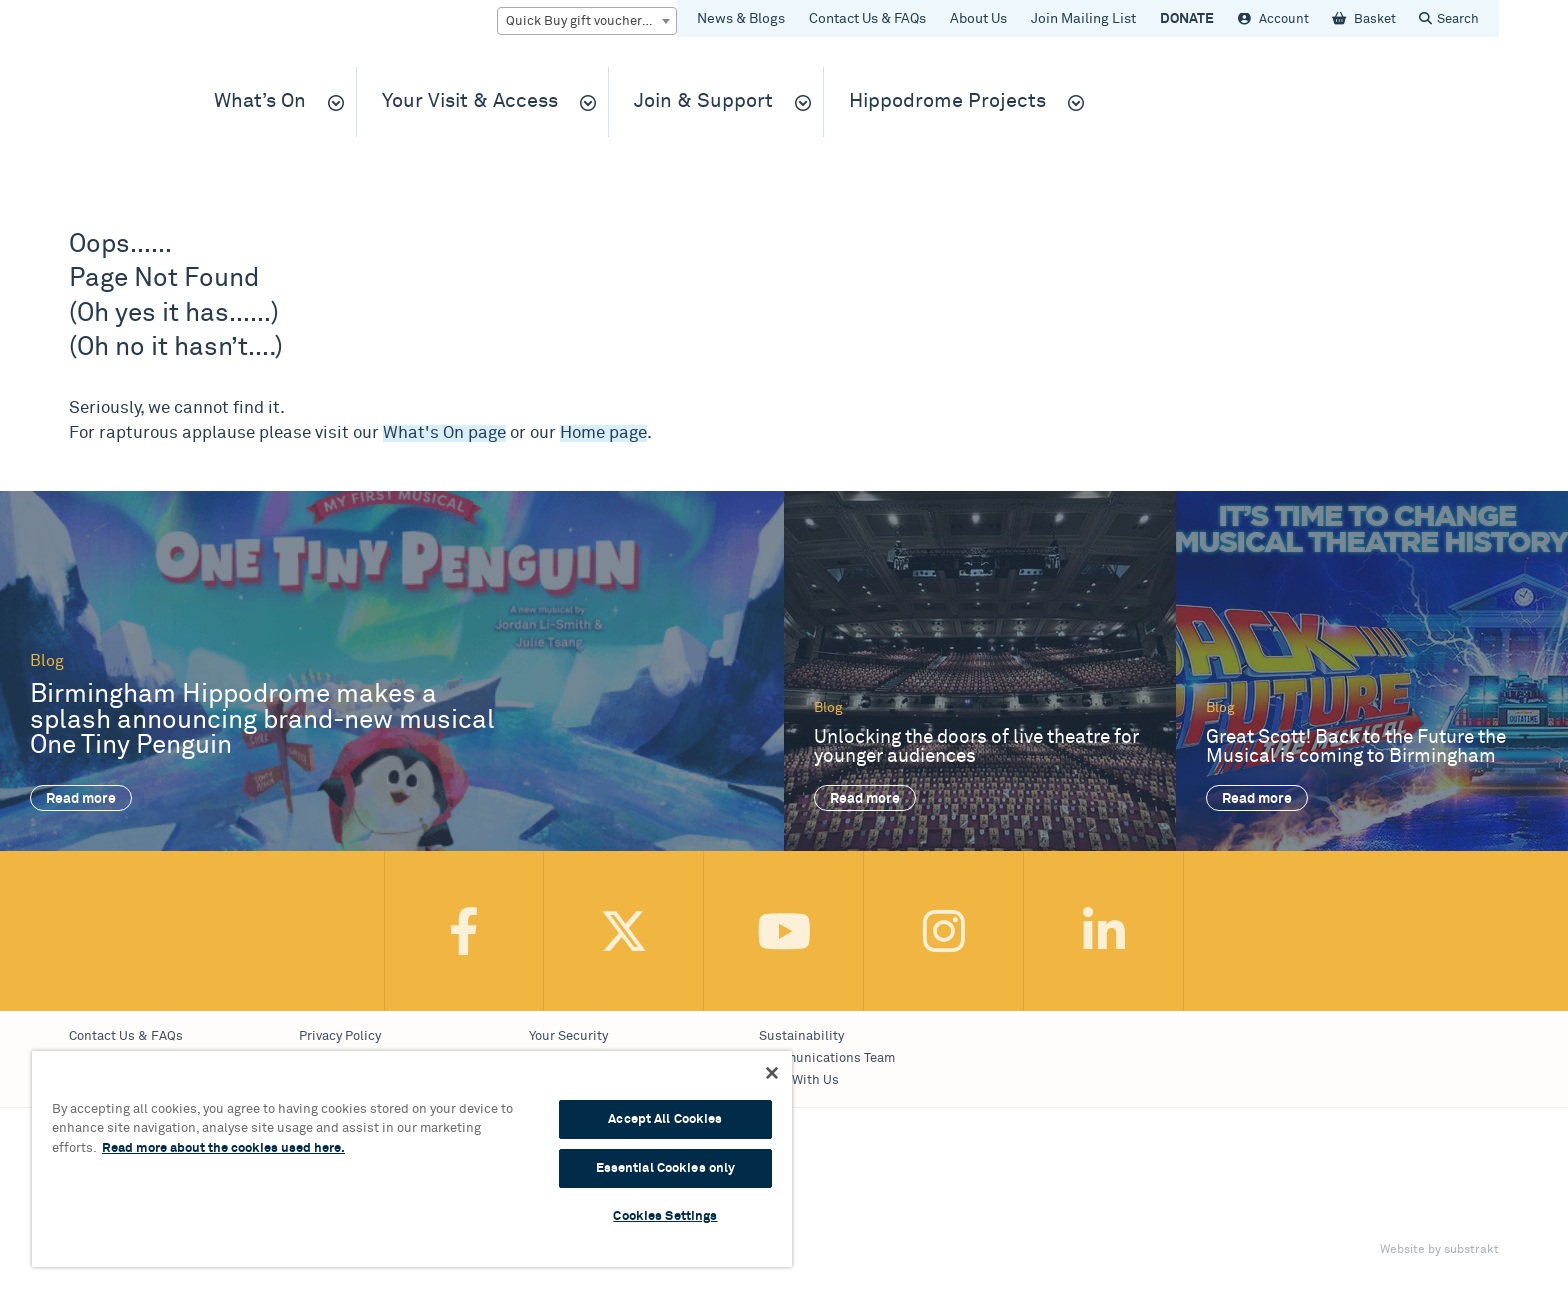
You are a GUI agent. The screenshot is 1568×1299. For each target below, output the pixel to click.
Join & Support (703, 101)
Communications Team (827, 1058)
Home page (603, 433)
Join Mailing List (1083, 19)
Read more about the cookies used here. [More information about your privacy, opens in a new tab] (223, 1148)
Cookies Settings (665, 1216)
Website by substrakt (1439, 1250)
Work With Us (799, 1080)
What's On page (444, 433)
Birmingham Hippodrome (119, 111)
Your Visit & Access (470, 101)
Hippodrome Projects (947, 101)
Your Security (568, 1036)
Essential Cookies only (666, 1168)
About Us (978, 19)
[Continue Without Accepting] (772, 1073)
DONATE (1187, 19)
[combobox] (587, 21)
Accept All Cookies (665, 1119)
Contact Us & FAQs (867, 19)
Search (1458, 19)
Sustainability (801, 1036)
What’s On (260, 101)
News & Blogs (741, 19)
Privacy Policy (340, 1036)
